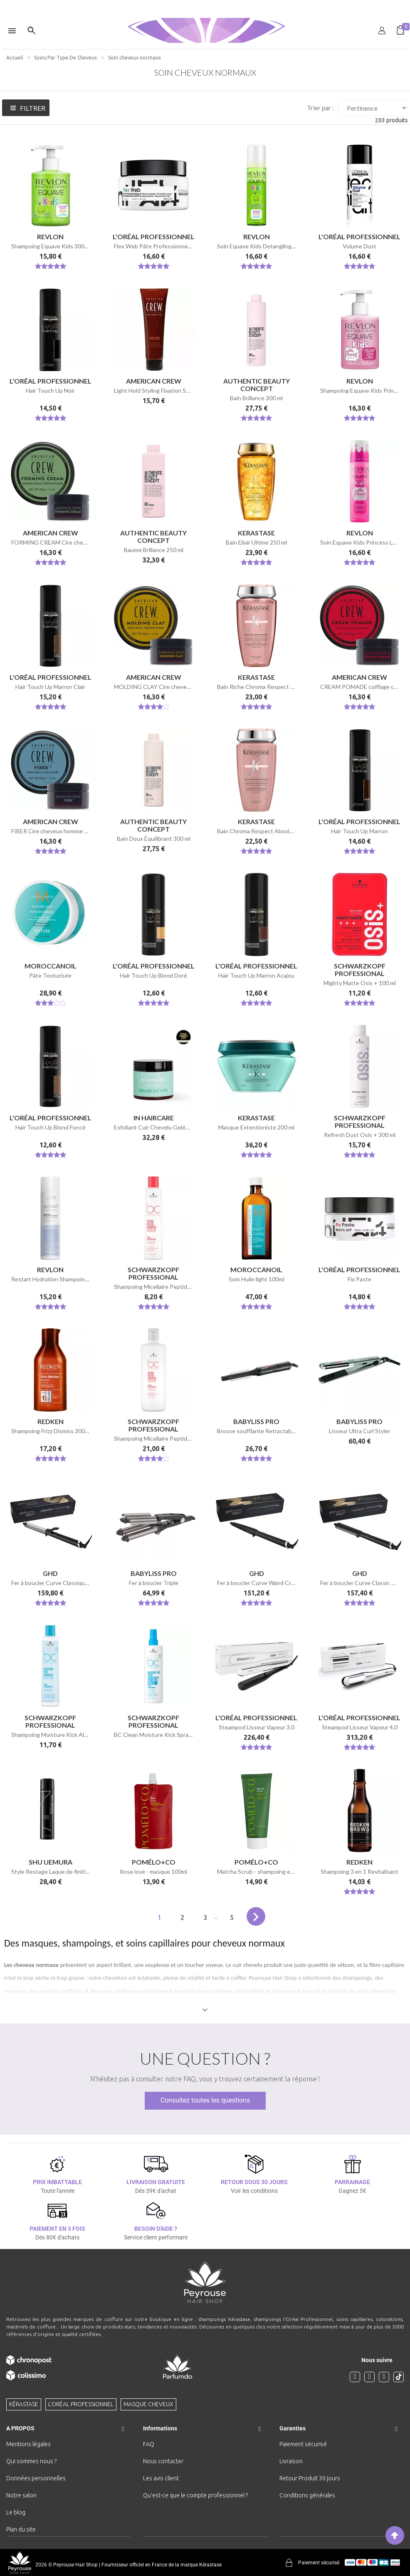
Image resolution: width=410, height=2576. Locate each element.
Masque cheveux (148, 2404)
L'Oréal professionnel (81, 2404)
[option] (205, 3)
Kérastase (23, 2404)
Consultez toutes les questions (205, 2100)
